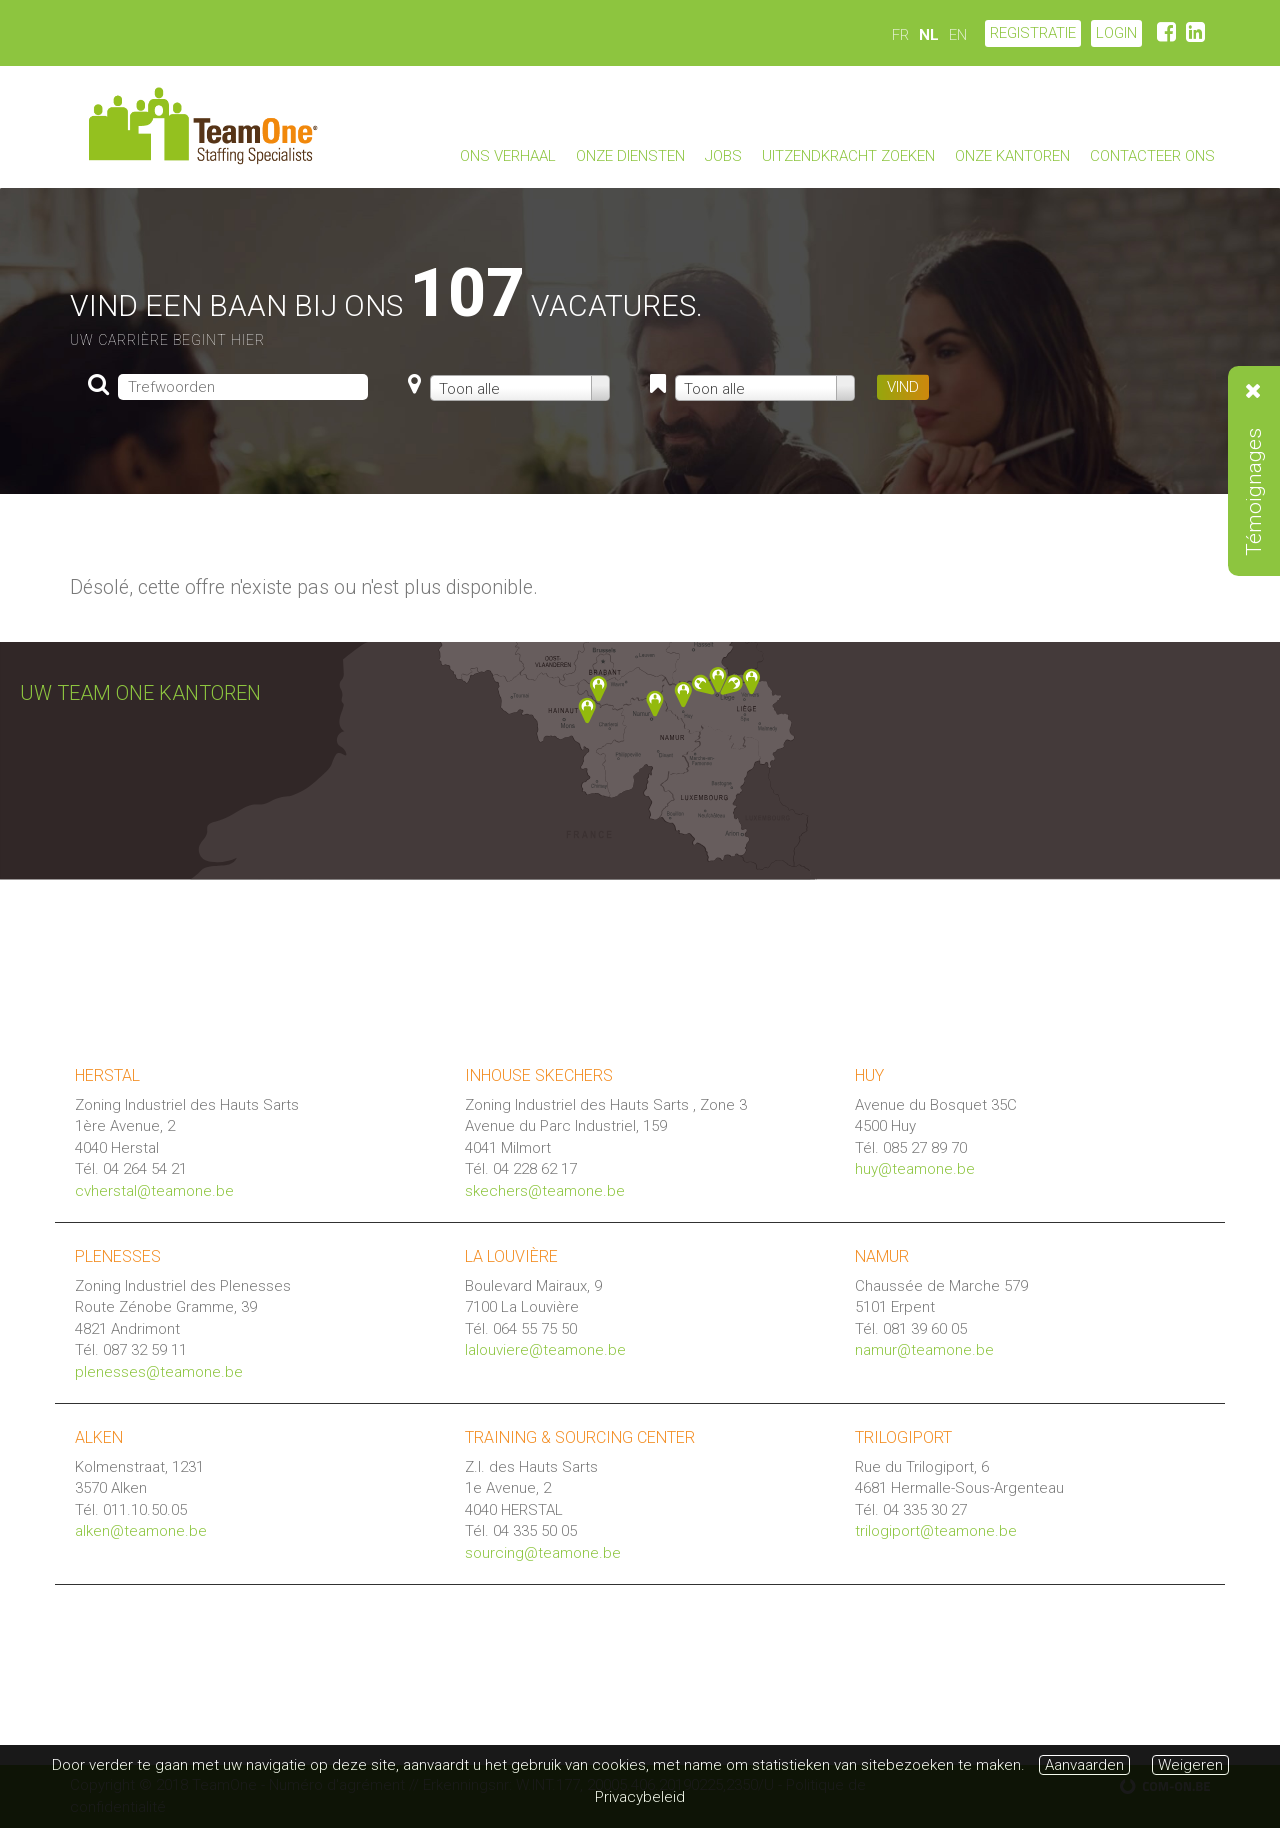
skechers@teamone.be (545, 1191)
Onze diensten (630, 156)
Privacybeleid (640, 1797)
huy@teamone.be (915, 1169)
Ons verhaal (508, 156)
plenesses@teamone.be (159, 1372)
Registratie (1033, 33)
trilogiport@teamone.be (936, 1531)
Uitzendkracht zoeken (848, 156)
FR (900, 35)
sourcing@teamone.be (543, 1553)
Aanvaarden (1084, 1765)
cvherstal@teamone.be (154, 1191)
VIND (903, 387)
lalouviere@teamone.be (545, 1350)
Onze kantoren (1012, 156)
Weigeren (1190, 1765)
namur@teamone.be (924, 1350)
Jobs (723, 156)
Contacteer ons (1152, 156)
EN (958, 35)
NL (929, 35)
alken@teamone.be (141, 1531)
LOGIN (1116, 33)
